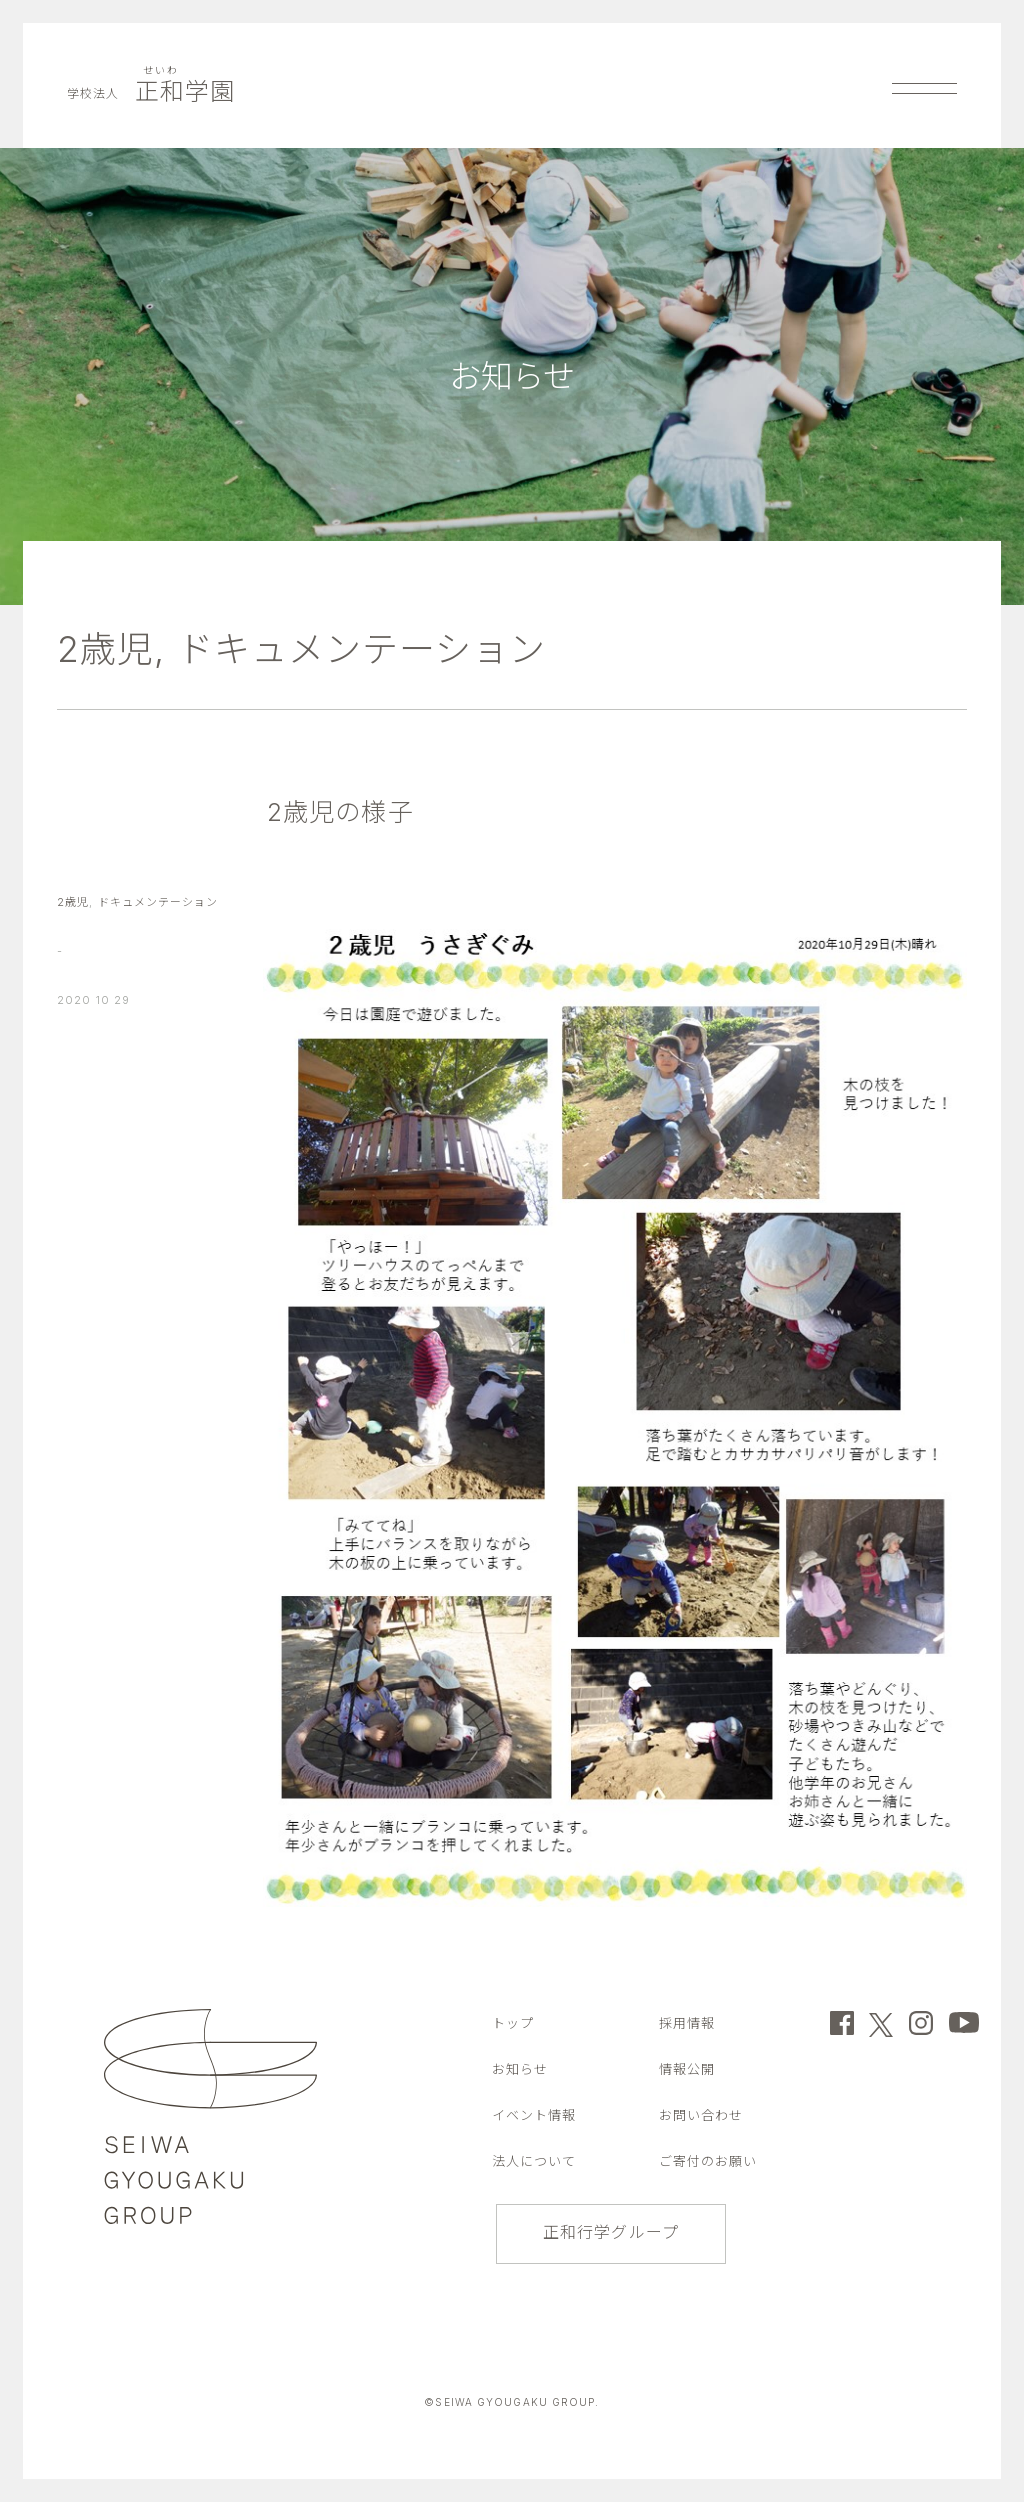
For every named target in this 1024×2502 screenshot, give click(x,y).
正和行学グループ (611, 2232)
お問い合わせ (701, 2115)
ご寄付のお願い (708, 2161)
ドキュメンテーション (362, 649)
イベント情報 (534, 2115)
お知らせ (520, 2069)
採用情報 (687, 2023)
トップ (513, 2023)
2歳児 (105, 649)
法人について (534, 2161)
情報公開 (687, 2069)
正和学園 (151, 91)
